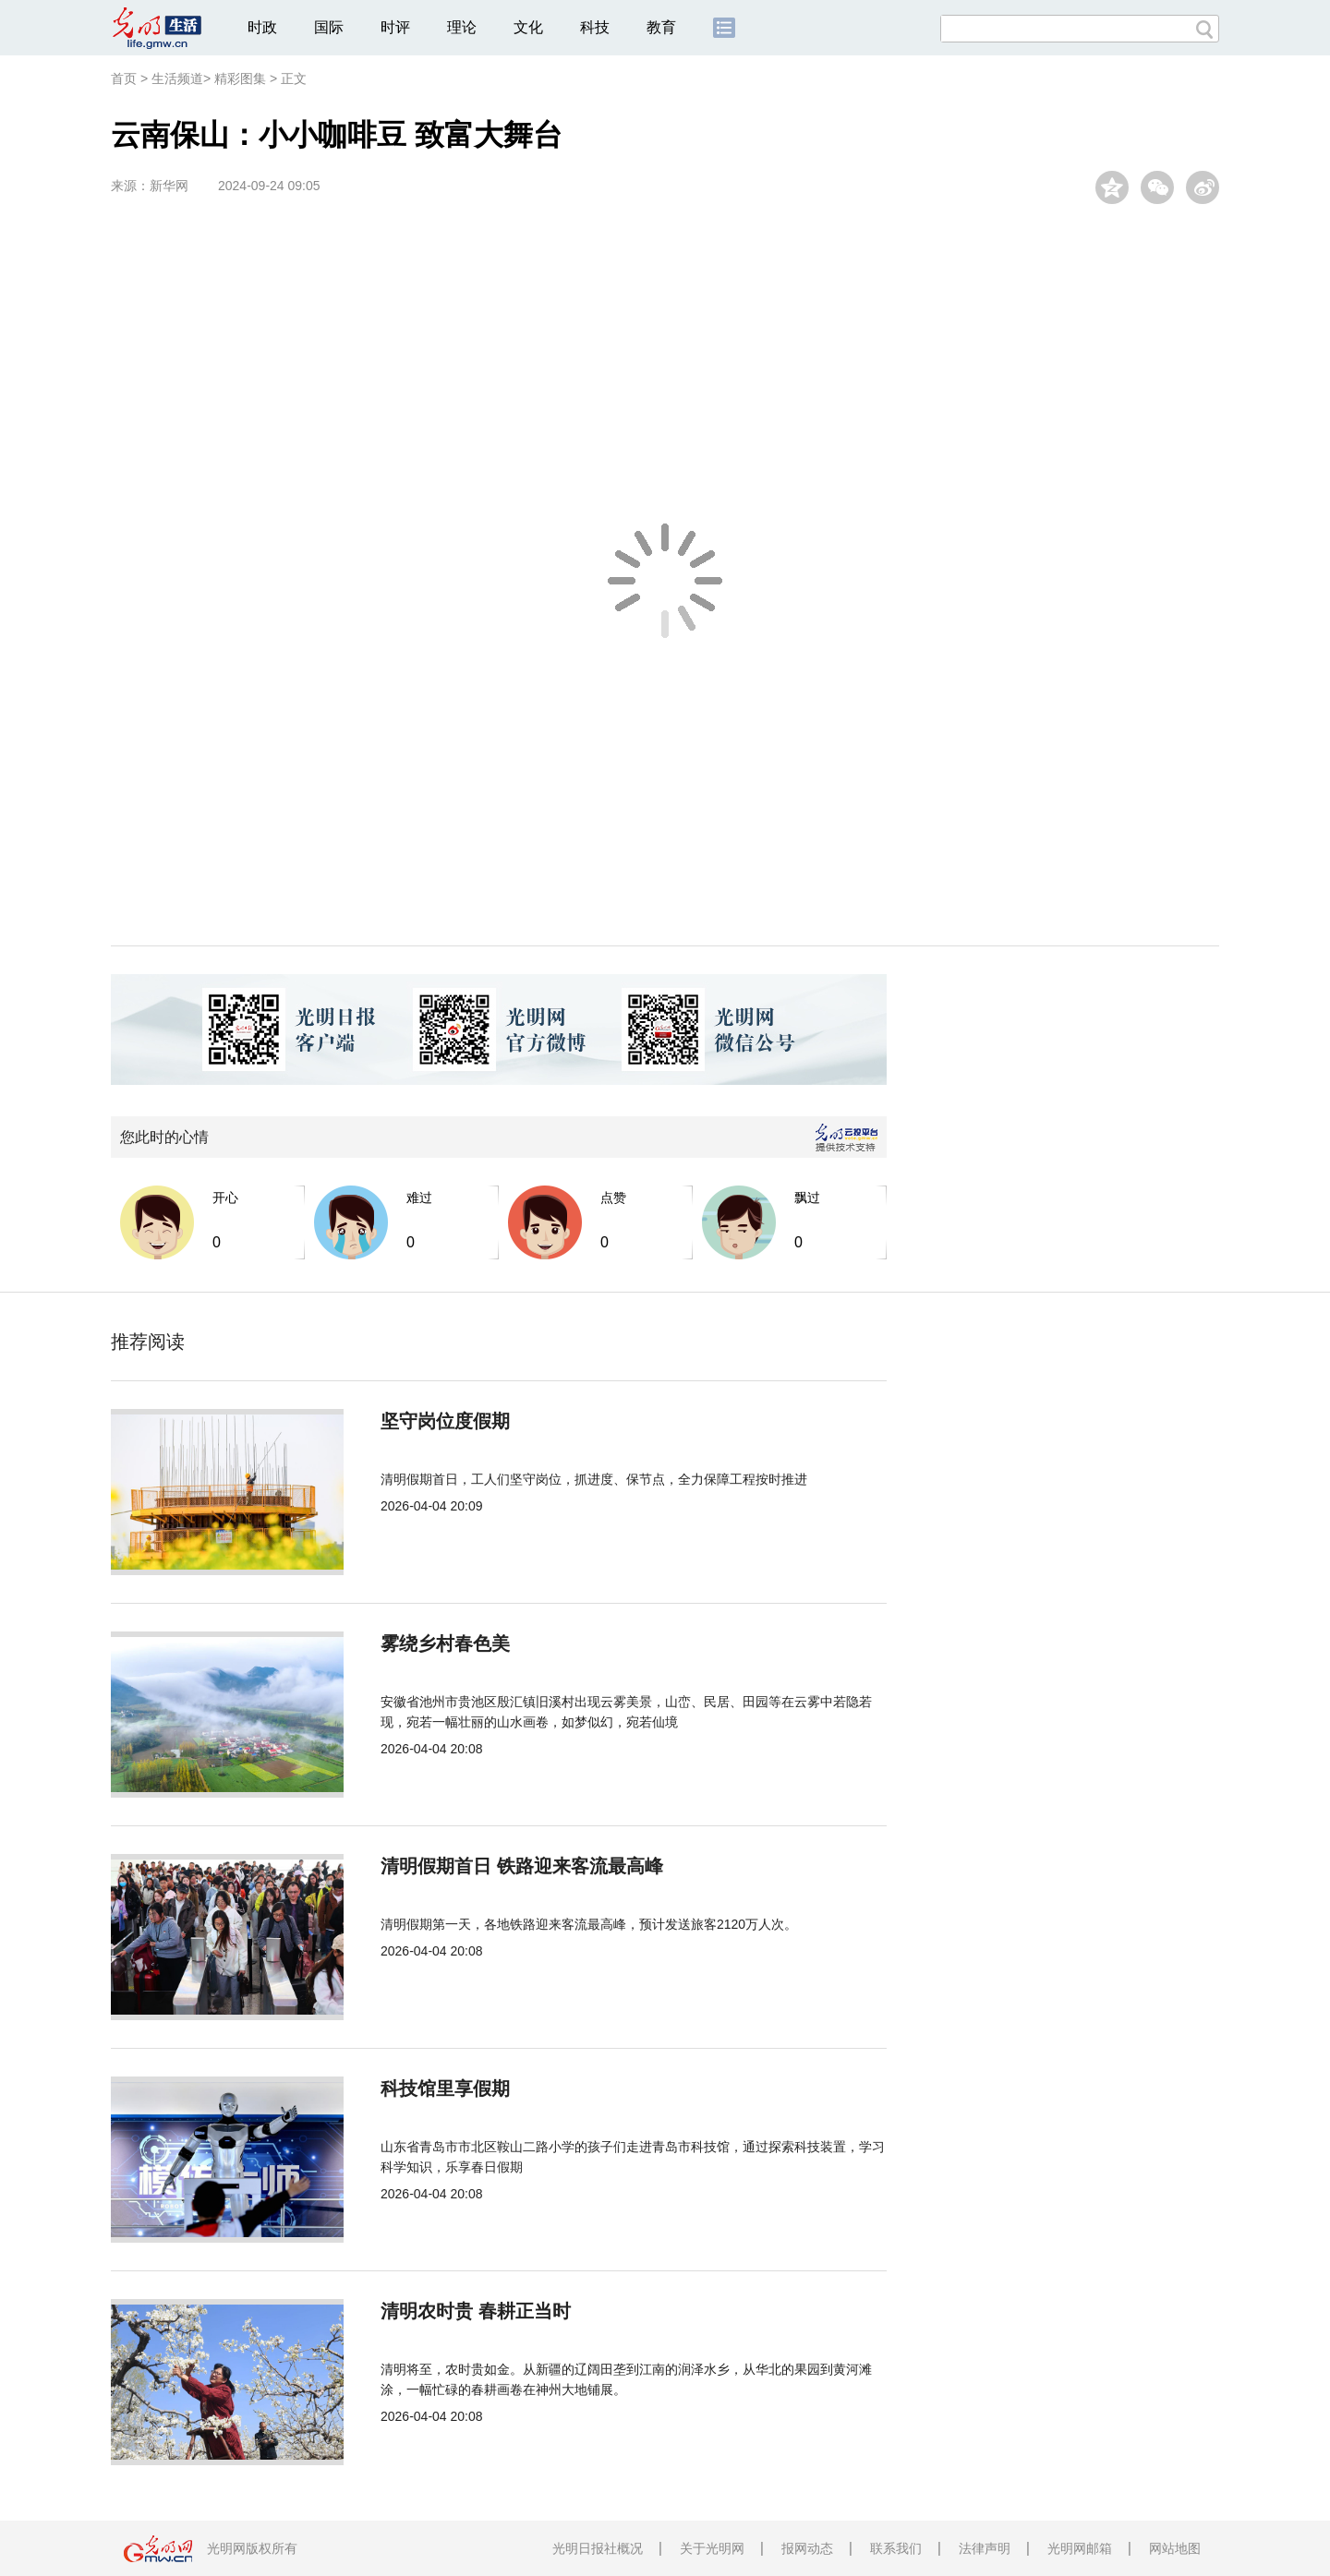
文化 (528, 27)
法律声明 (984, 2548)
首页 (124, 78)
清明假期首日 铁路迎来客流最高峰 (522, 1866)
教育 (661, 27)
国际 (329, 27)
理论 (462, 27)
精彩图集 (240, 78)
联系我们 (896, 2548)
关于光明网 (712, 2548)
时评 (395, 27)
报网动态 (807, 2548)
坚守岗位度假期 (445, 1421)
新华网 (169, 185)
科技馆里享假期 (445, 2088)
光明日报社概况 (597, 2548)
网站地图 (1175, 2548)
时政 (262, 27)
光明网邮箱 (1079, 2548)
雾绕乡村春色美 (445, 1643)
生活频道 (177, 78)
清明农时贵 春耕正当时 (476, 2311)
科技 (595, 27)
